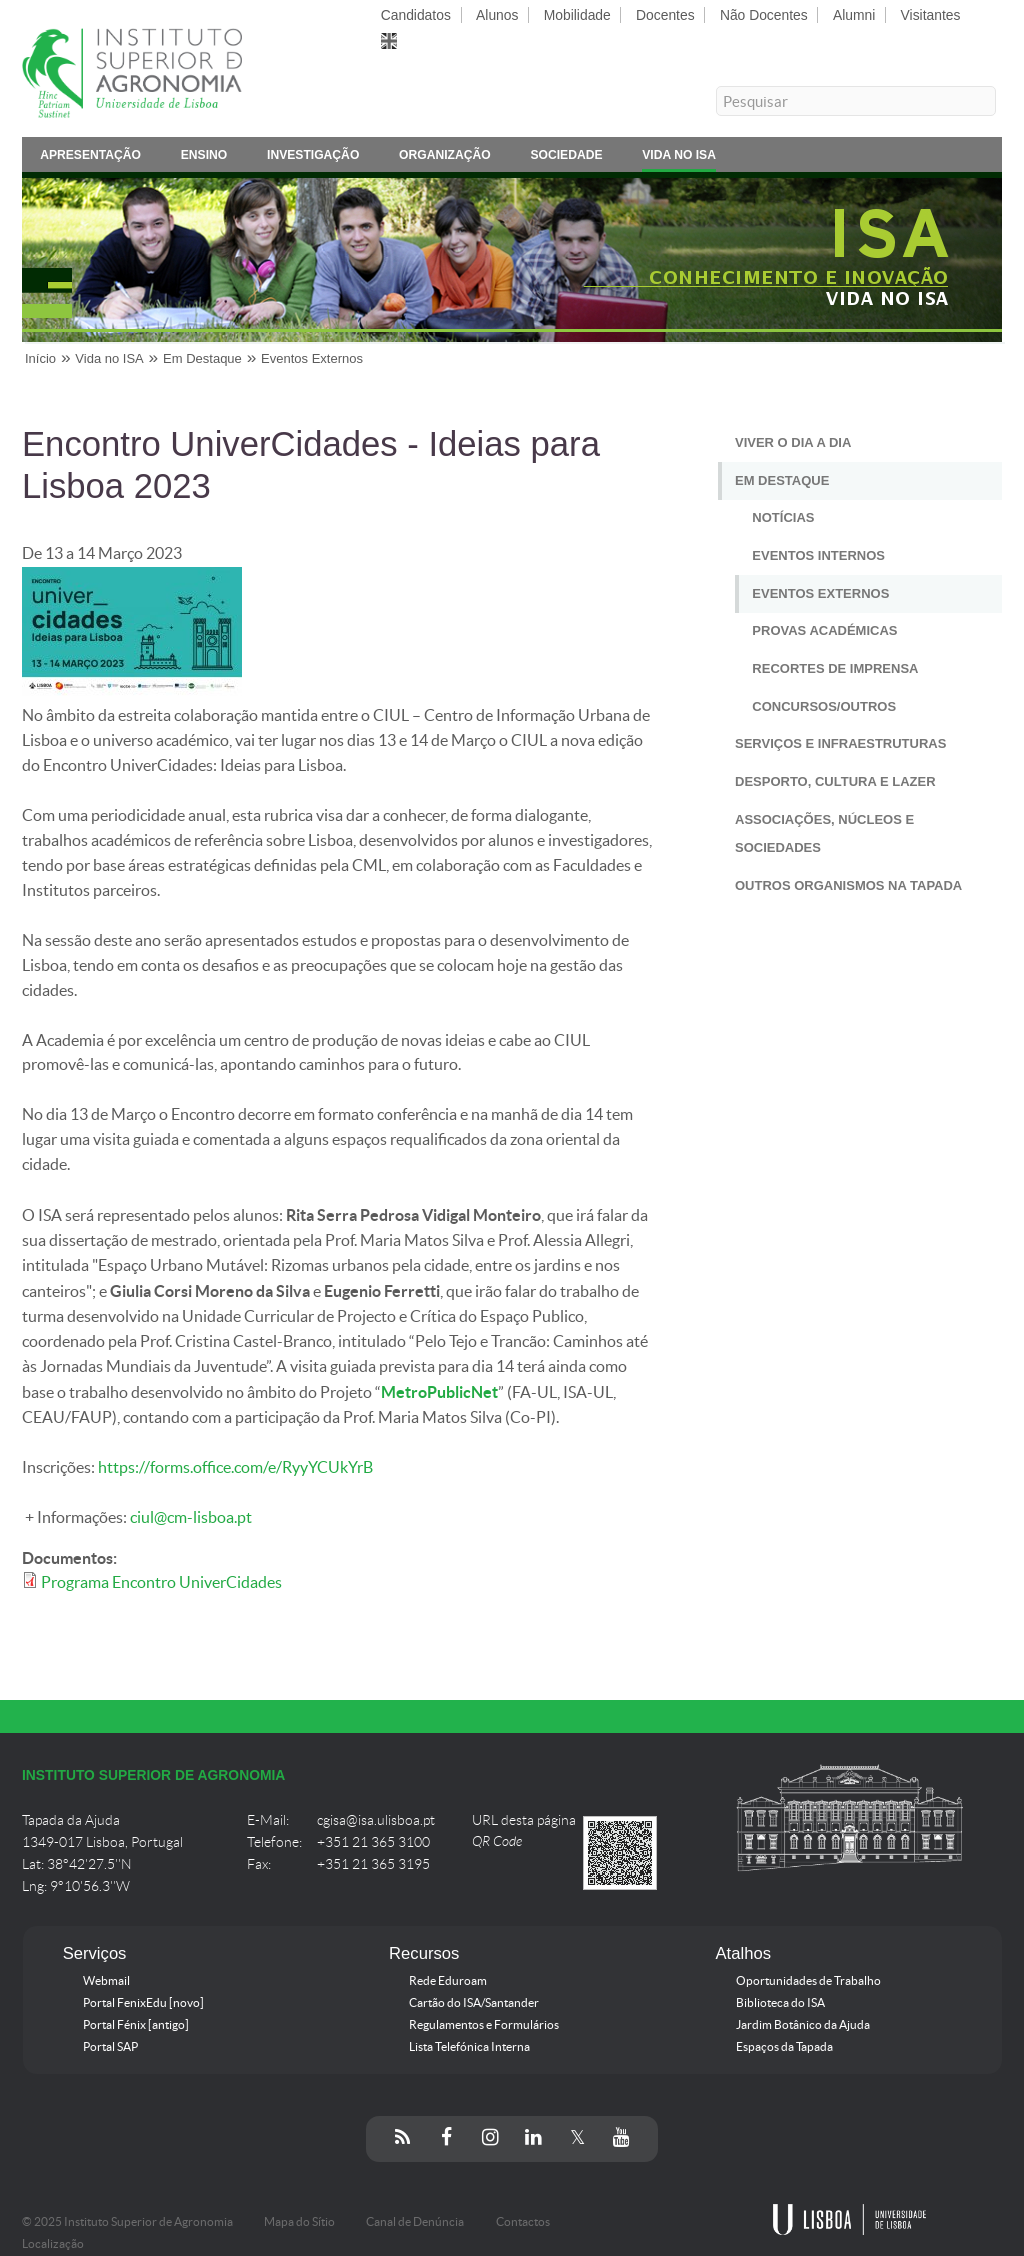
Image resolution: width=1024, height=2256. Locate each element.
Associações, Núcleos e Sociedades (824, 834)
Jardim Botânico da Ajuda (803, 2025)
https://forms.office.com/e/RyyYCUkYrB (235, 1467)
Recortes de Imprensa (835, 668)
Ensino (204, 158)
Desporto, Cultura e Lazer (835, 781)
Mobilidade (577, 15)
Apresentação (90, 158)
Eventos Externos (312, 358)
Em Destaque (202, 358)
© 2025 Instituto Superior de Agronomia (127, 2222)
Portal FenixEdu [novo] (143, 2003)
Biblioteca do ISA (780, 2003)
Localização (53, 2244)
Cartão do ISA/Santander (474, 2003)
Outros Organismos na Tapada (848, 885)
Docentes (665, 15)
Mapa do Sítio (299, 2222)
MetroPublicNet (439, 1392)
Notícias (783, 517)
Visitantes (931, 15)
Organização (445, 158)
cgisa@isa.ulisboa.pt (376, 1820)
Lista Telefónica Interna (469, 2047)
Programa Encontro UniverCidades (161, 1582)
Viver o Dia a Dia (793, 442)
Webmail (106, 1981)
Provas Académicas (824, 630)
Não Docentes (764, 15)
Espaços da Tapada (784, 2047)
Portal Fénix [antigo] (136, 2025)
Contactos (523, 2222)
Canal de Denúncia (415, 2222)
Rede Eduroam (448, 1981)
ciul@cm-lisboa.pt (191, 1517)
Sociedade (566, 158)
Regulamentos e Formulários (484, 2025)
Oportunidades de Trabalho (808, 1981)
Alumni (854, 15)
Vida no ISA (679, 158)
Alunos (497, 15)
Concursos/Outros (824, 706)
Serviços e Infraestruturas (840, 743)
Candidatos (416, 15)
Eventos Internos (818, 555)
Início (40, 358)
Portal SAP (110, 2047)
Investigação (313, 158)
